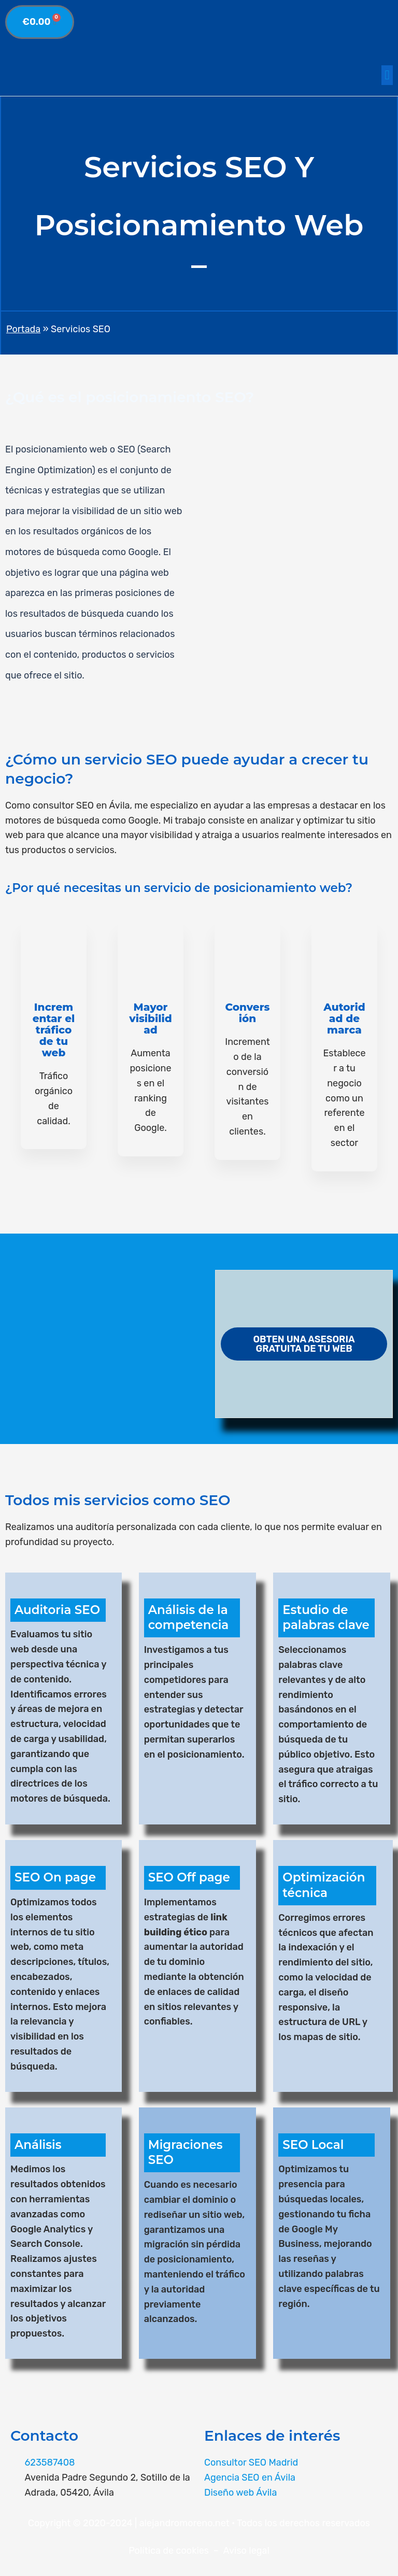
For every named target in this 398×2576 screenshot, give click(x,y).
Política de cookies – (176, 2550)
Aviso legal (246, 2550)
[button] (387, 75)
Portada (23, 329)
